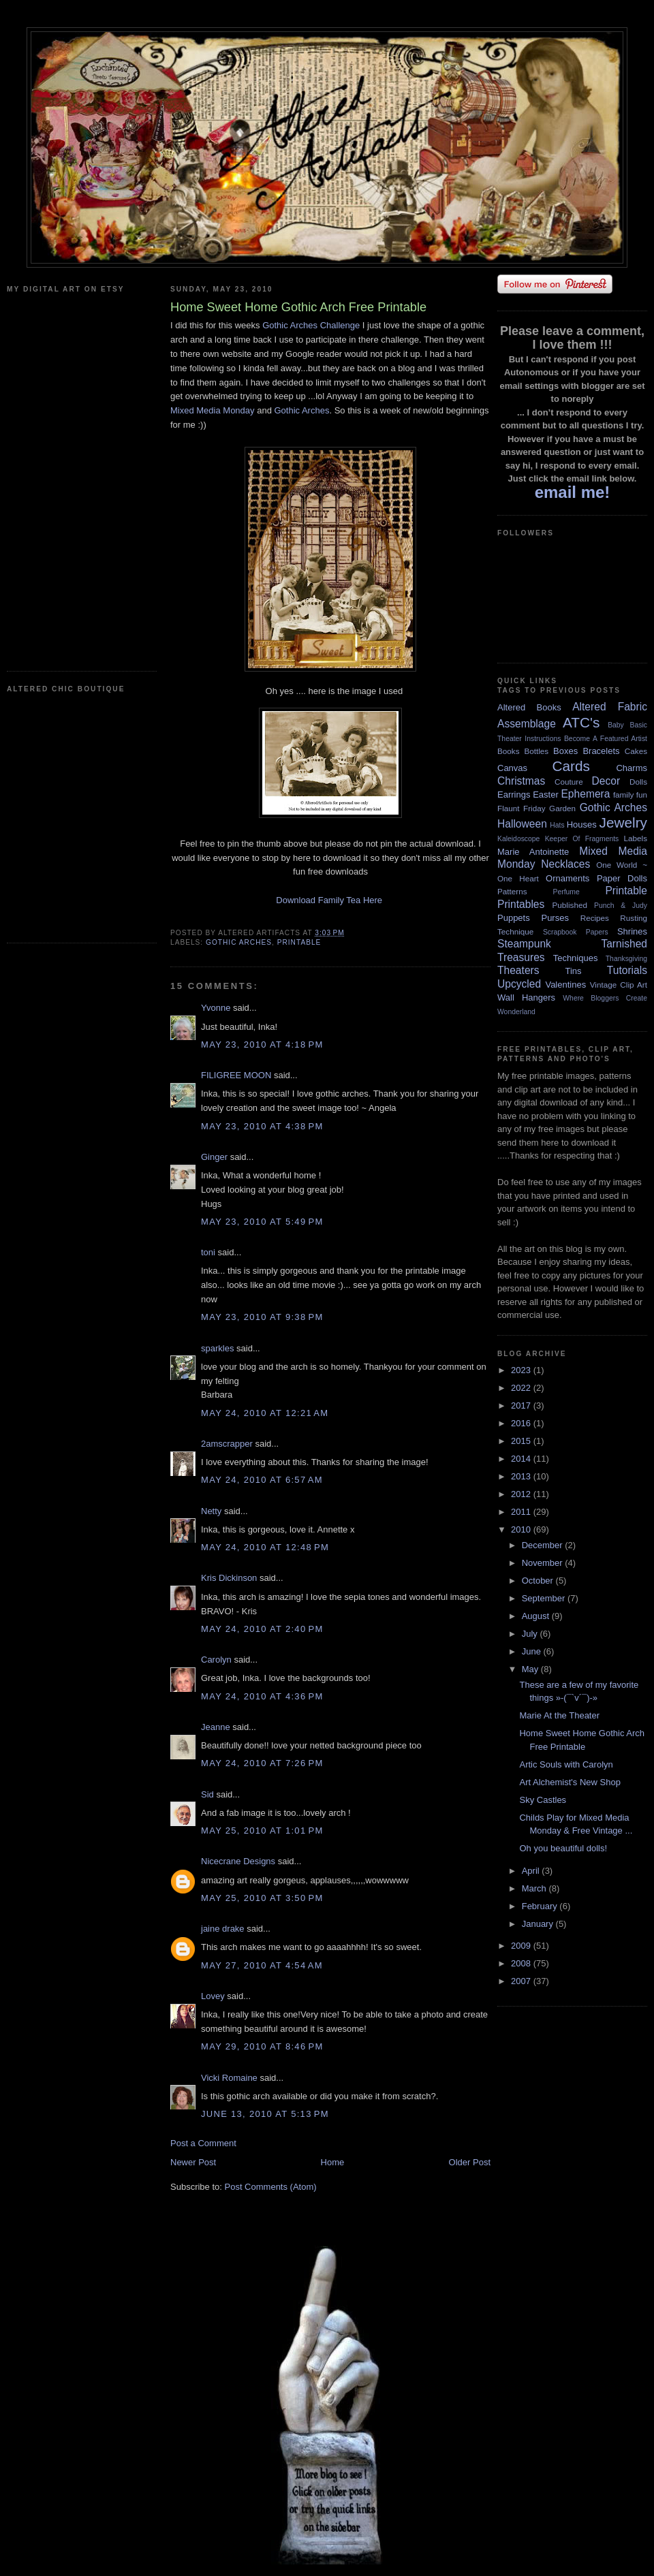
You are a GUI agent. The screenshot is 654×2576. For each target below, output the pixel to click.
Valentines (565, 984)
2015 (522, 1441)
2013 (522, 1476)
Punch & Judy (620, 905)
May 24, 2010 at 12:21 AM (264, 1413)
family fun (630, 794)
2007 (522, 1981)
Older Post (469, 2162)
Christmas (521, 781)
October (539, 1580)
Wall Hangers (526, 997)
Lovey (213, 1996)
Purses (554, 918)
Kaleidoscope (518, 839)
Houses (582, 824)
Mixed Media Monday (212, 410)
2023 (522, 1370)
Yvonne (215, 1008)
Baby (616, 725)
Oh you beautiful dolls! (563, 1848)
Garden (562, 808)
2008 (522, 1963)
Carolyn (216, 1659)
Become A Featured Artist (605, 738)
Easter (546, 794)
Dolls (638, 781)
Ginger (214, 1157)
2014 (522, 1459)
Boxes (565, 751)
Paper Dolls (622, 878)
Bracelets (600, 751)
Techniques (575, 958)
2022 (522, 1388)
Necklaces (565, 864)
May (531, 1669)
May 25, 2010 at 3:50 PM (262, 1898)
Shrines (632, 931)
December (543, 1545)
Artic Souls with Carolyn (565, 1764)
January (539, 1924)
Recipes (594, 917)
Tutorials (627, 970)
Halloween (522, 824)
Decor (606, 781)
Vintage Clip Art (618, 984)
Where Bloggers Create (605, 998)
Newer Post (193, 2162)
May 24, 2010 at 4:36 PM (262, 1696)
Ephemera (585, 794)
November (543, 1563)
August (537, 1616)
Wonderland (516, 1012)
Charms (631, 768)
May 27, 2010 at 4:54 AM (262, 1965)
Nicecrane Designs (238, 1861)
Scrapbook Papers (575, 932)
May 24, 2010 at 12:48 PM (265, 1547)
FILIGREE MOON (236, 1075)
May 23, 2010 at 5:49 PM (262, 1221)
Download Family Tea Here (329, 900)
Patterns (512, 891)
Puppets (513, 918)
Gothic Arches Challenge (311, 325)
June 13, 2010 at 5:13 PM (265, 2114)
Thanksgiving (626, 958)
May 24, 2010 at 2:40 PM (262, 1629)
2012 (522, 1494)
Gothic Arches (301, 410)
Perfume (566, 892)
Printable (299, 942)
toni (208, 1252)
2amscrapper (227, 1444)
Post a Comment (203, 2143)
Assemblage (526, 723)
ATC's (581, 722)
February (541, 1906)
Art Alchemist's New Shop (569, 1782)
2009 (522, 1946)
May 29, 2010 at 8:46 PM (262, 2046)
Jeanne (215, 1727)
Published (569, 904)
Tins (573, 971)
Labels (635, 838)
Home (333, 2162)
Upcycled (519, 984)
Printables (520, 904)
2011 (522, 1512)
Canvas (512, 768)
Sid (207, 1794)
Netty (211, 1511)
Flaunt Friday (521, 808)
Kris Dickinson (229, 1578)
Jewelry (623, 822)
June (533, 1651)
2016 (522, 1423)
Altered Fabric (609, 706)
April (532, 1871)
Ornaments (567, 878)
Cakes (636, 751)
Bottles (536, 751)
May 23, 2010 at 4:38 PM (262, 1126)
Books (508, 751)
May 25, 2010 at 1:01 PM (262, 1830)
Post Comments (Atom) (271, 2187)
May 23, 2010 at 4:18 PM (262, 1044)
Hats (557, 825)
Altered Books (529, 707)
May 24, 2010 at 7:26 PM (262, 1763)
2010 (522, 1529)
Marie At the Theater (559, 1715)
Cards (570, 766)
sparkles (217, 1348)
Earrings (513, 794)
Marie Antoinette (533, 852)
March (535, 1888)
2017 (522, 1405)
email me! (572, 492)
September (544, 1598)
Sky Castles (542, 1800)
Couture (569, 781)
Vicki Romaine (229, 2078)
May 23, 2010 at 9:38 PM (262, 1317)
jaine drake (223, 1928)
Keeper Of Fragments (582, 839)
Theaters (518, 970)
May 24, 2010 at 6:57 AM (262, 1480)
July (531, 1634)
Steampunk (524, 943)
